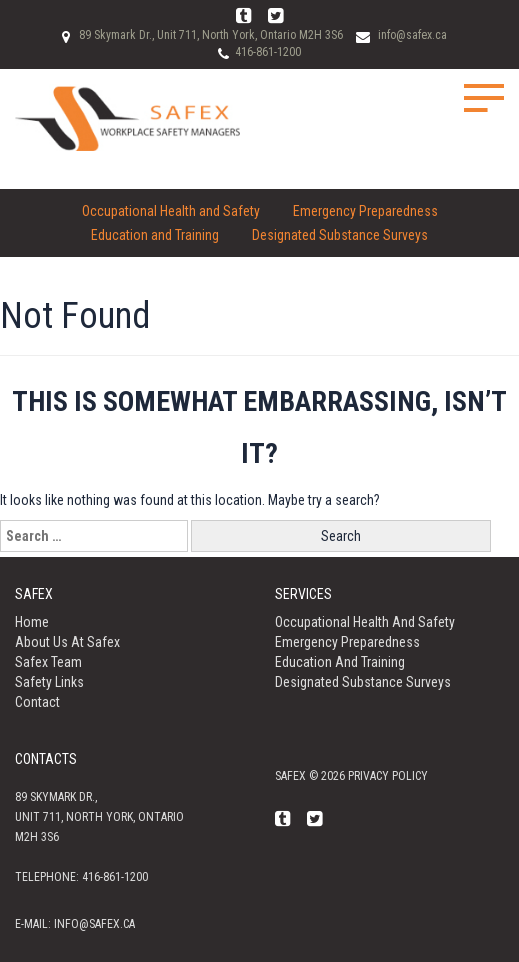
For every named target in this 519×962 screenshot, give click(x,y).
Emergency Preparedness (365, 211)
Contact (37, 702)
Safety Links (49, 682)
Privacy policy (388, 776)
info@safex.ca (412, 35)
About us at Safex (67, 642)
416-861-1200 (268, 52)
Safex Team (48, 662)
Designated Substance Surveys (340, 235)
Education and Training (155, 235)
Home (32, 622)
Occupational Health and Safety (171, 211)
